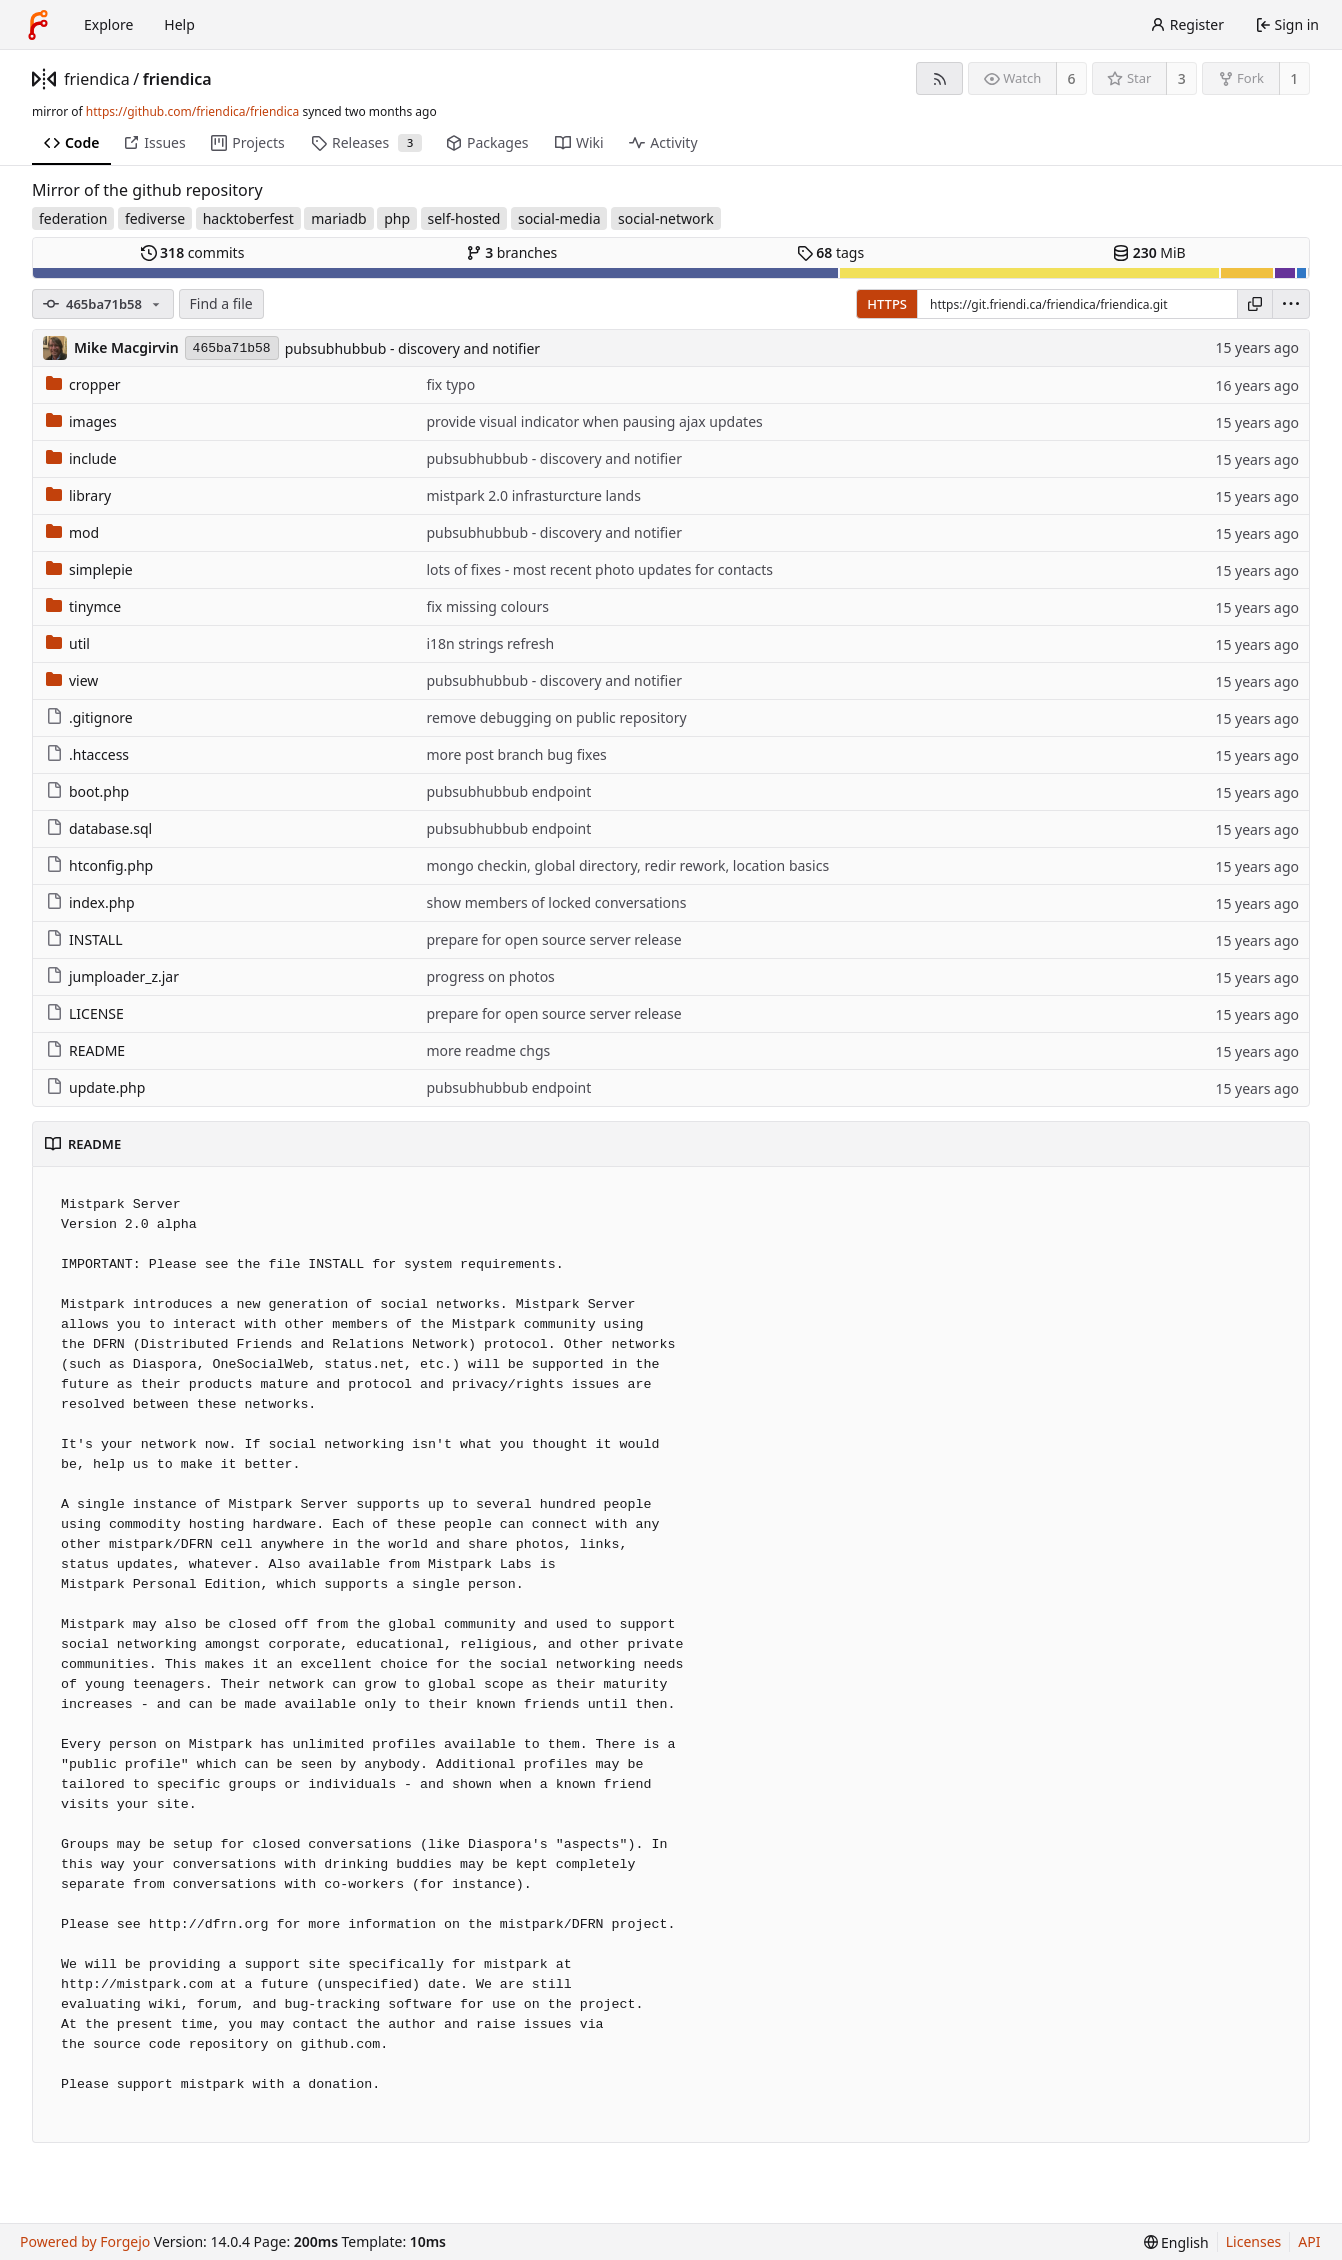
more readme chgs (488, 1050)
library (78, 495)
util (68, 643)
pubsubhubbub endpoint (508, 791)
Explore (108, 24)
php (397, 218)
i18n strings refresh (490, 643)
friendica (97, 79)
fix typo (450, 384)
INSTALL (84, 939)
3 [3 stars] (1182, 78)
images (81, 421)
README (85, 1050)
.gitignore (89, 717)
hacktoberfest (248, 218)
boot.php (87, 791)
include (81, 458)
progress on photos (490, 976)
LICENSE (85, 1013)
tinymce (83, 606)
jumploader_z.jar (112, 976)
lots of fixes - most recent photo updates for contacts (599, 569)
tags (830, 252)
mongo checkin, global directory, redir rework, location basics (627, 865)
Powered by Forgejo (85, 2241)
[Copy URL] (1255, 304)
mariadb (338, 218)
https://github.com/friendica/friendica (192, 111)
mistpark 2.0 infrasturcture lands (533, 495)
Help (179, 24)
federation (73, 218)
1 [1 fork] (1294, 78)
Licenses (1254, 2241)
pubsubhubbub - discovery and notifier (412, 348)
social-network (666, 218)
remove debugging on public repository (556, 717)
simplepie (89, 569)
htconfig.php (99, 865)
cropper (83, 384)
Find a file (221, 303)
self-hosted (464, 218)
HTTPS (887, 304)
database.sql (99, 828)
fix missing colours (487, 606)
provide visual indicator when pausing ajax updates (594, 421)
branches (512, 252)
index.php (90, 902)
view (72, 680)
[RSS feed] (939, 78)
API (1309, 2241)
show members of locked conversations (556, 902)
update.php (95, 1087)
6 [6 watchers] (1072, 78)
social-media (559, 218)
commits (193, 252)
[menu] (1291, 304)
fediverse (155, 218)
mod (72, 532)
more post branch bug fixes (516, 754)
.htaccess (87, 754)
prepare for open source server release (553, 939)
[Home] (38, 25)
